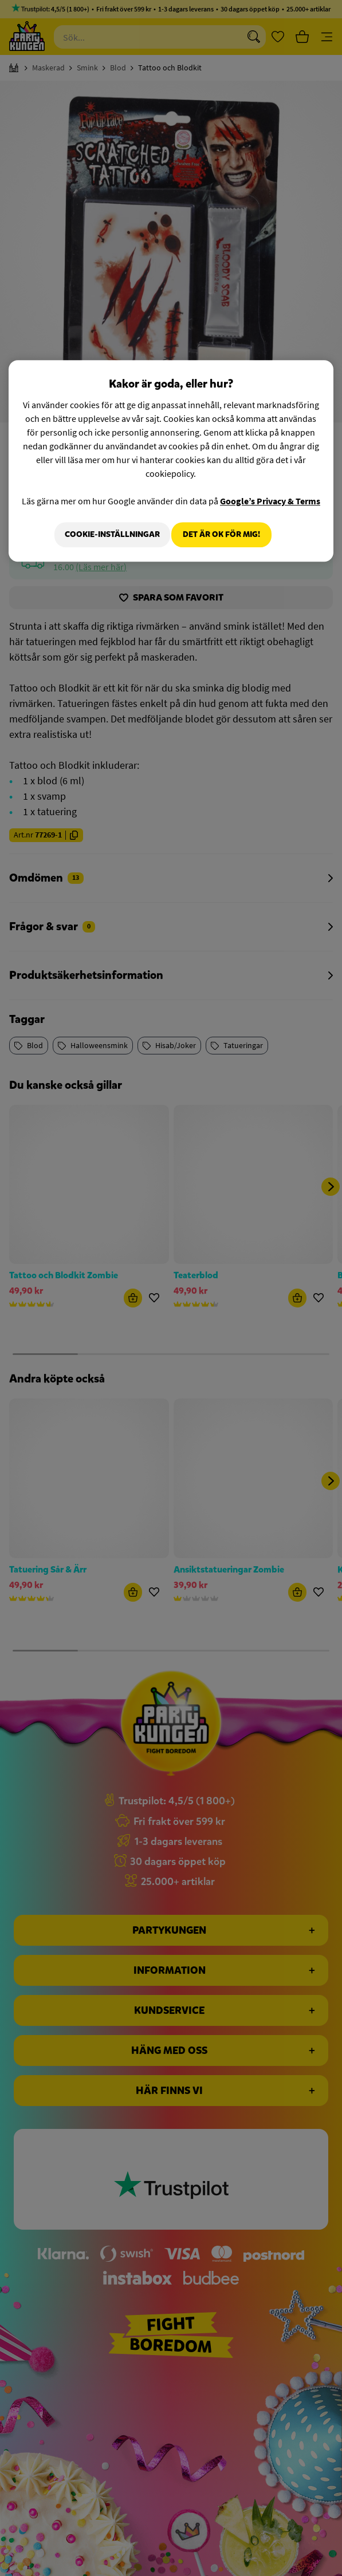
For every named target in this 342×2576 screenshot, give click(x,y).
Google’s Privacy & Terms (270, 501)
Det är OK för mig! (221, 534)
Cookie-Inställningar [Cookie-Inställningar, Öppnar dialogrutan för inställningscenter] (105, 534)
